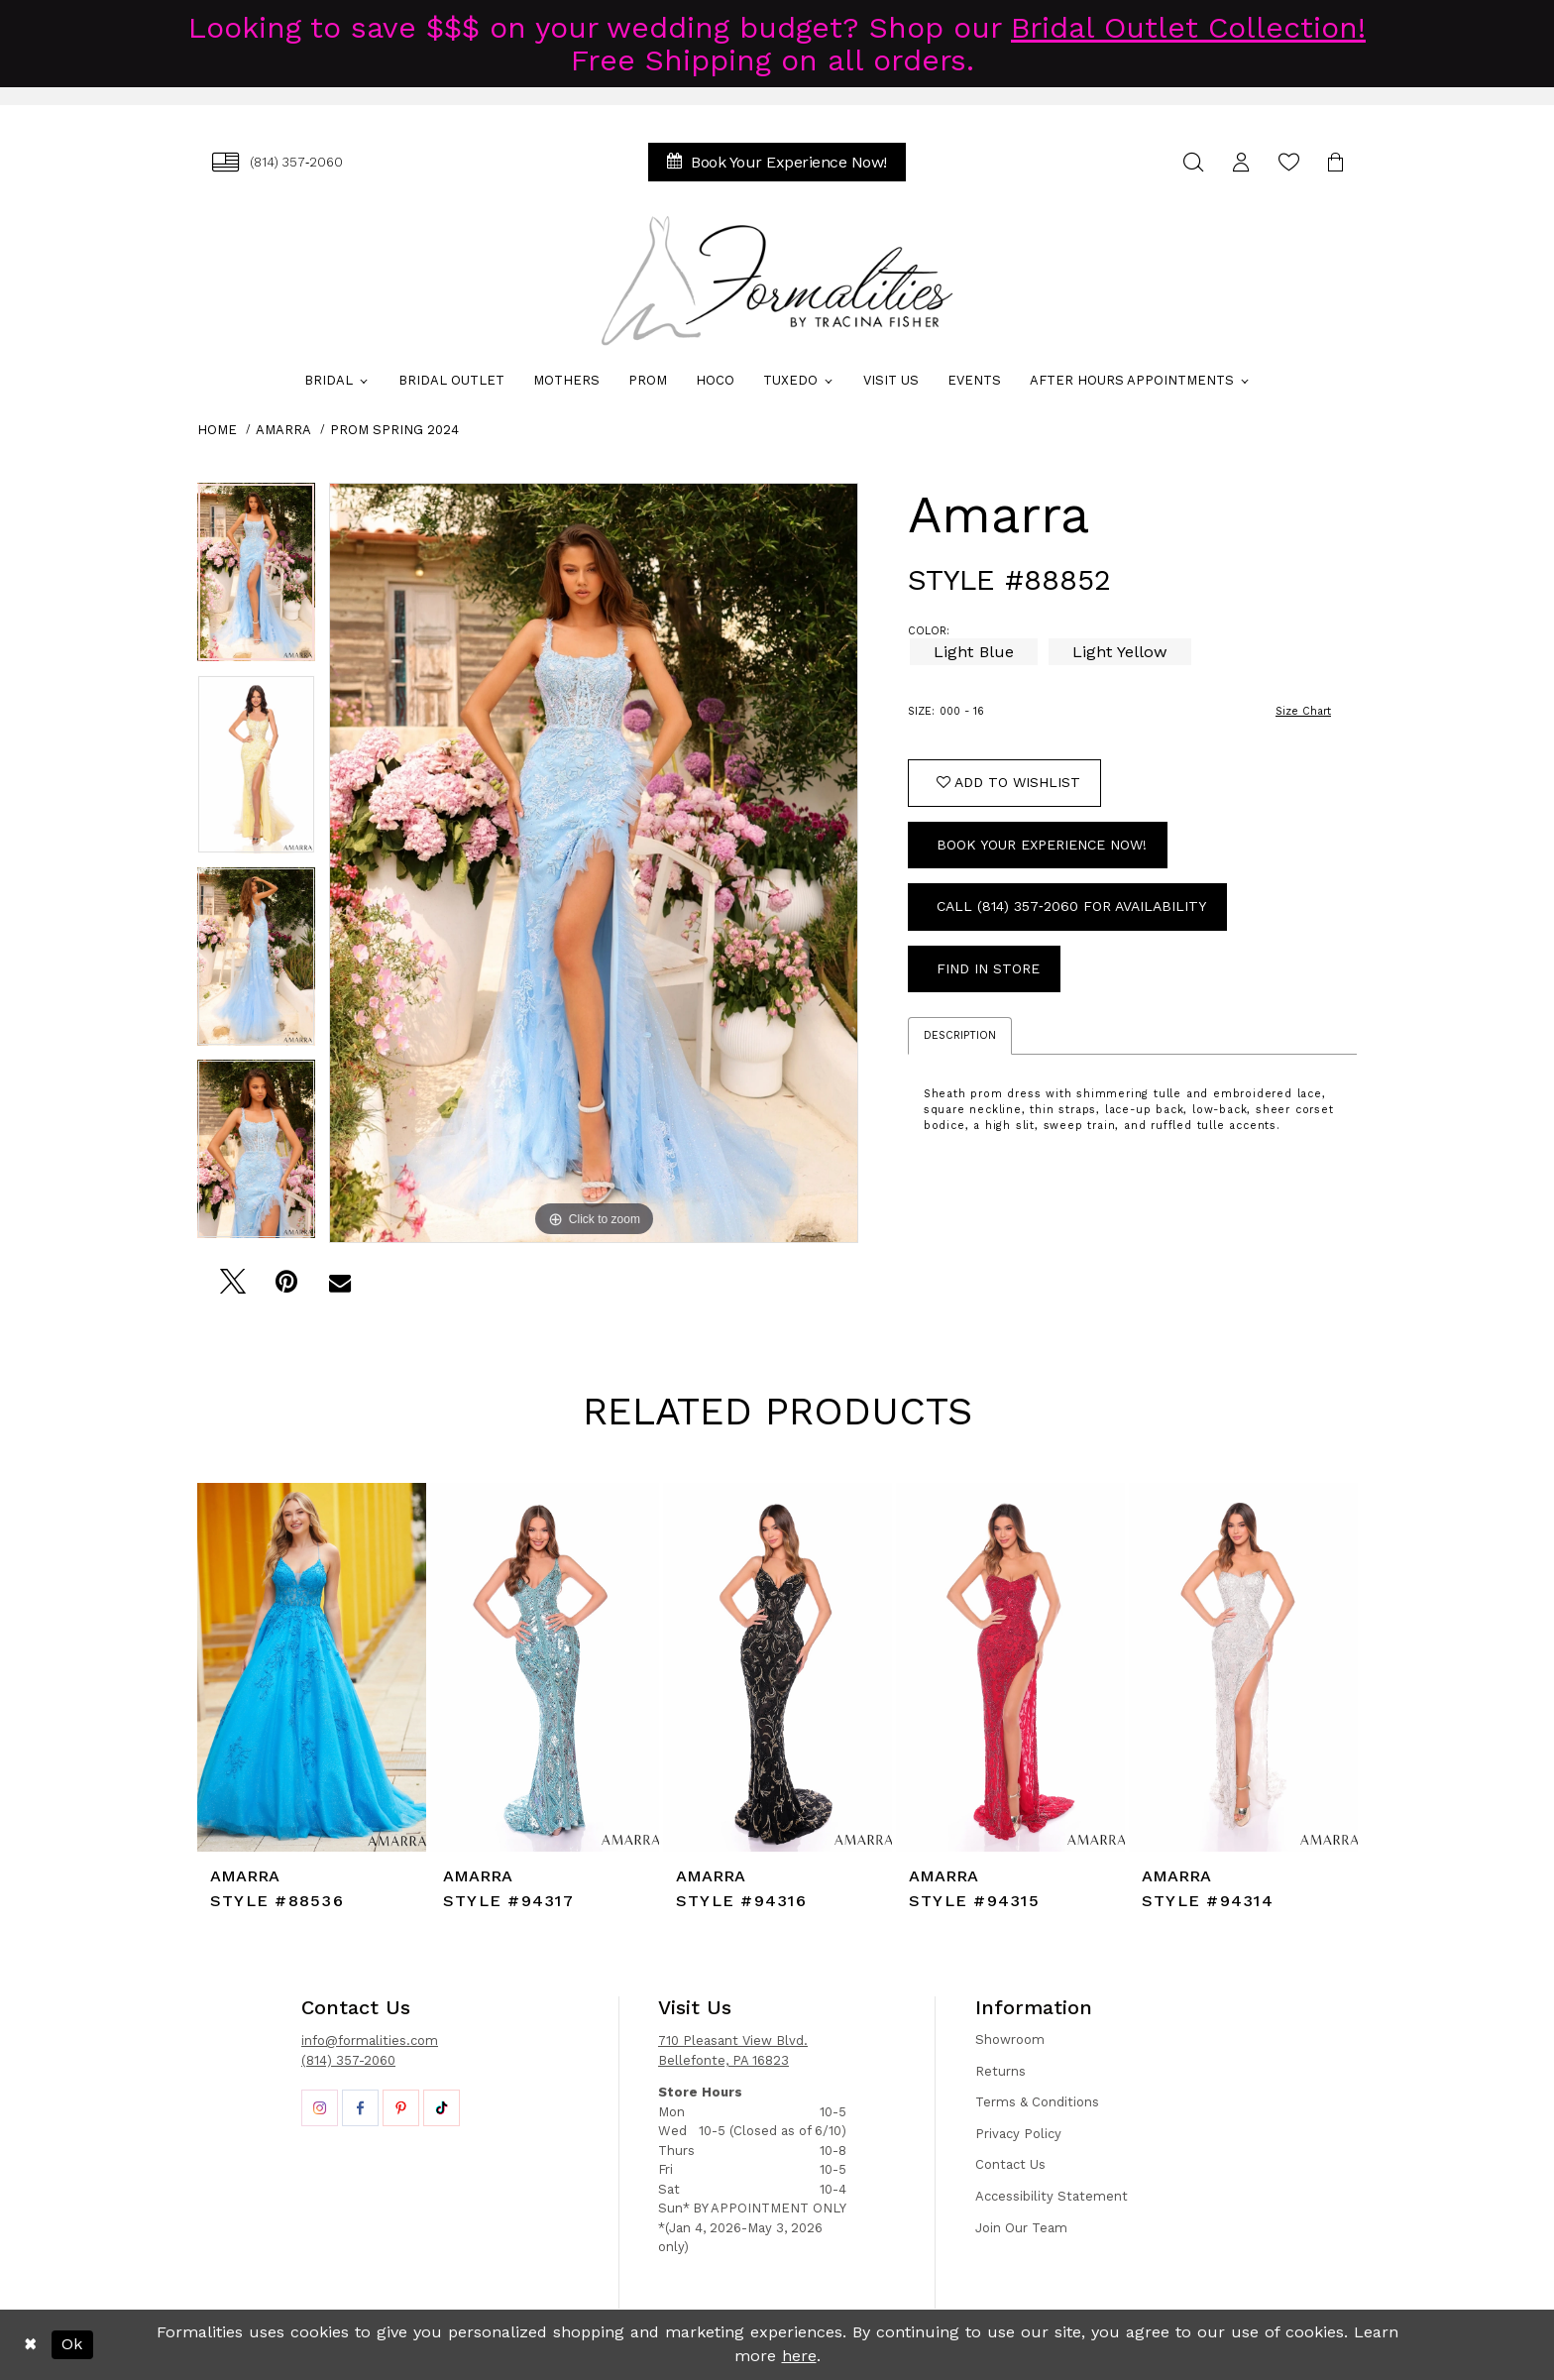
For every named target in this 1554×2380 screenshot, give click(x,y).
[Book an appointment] (777, 162)
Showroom (1010, 2039)
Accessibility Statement (1051, 2196)
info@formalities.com (369, 2040)
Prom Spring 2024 (394, 429)
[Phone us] (277, 162)
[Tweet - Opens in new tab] (232, 1287)
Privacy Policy (1018, 2133)
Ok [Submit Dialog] (71, 2343)
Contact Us (1010, 2164)
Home (217, 429)
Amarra (283, 429)
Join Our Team (1021, 2227)
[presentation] (311, 1667)
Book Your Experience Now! (1042, 844)
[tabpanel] (256, 579)
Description (960, 1035)
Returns (1000, 2071)
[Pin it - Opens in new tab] (286, 1287)
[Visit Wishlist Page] (1288, 162)
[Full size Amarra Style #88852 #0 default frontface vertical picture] (593, 863)
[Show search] (1193, 162)
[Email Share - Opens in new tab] (339, 1287)
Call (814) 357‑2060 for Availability (1071, 906)
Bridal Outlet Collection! (1188, 27)
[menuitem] (277, 162)
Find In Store (988, 968)
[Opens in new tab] (319, 2108)
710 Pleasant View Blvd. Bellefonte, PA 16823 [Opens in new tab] (733, 2050)
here (799, 2355)
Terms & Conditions (1037, 2102)
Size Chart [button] (1303, 711)
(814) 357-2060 (348, 2060)
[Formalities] (777, 280)
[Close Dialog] (30, 2344)
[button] (1241, 162)
